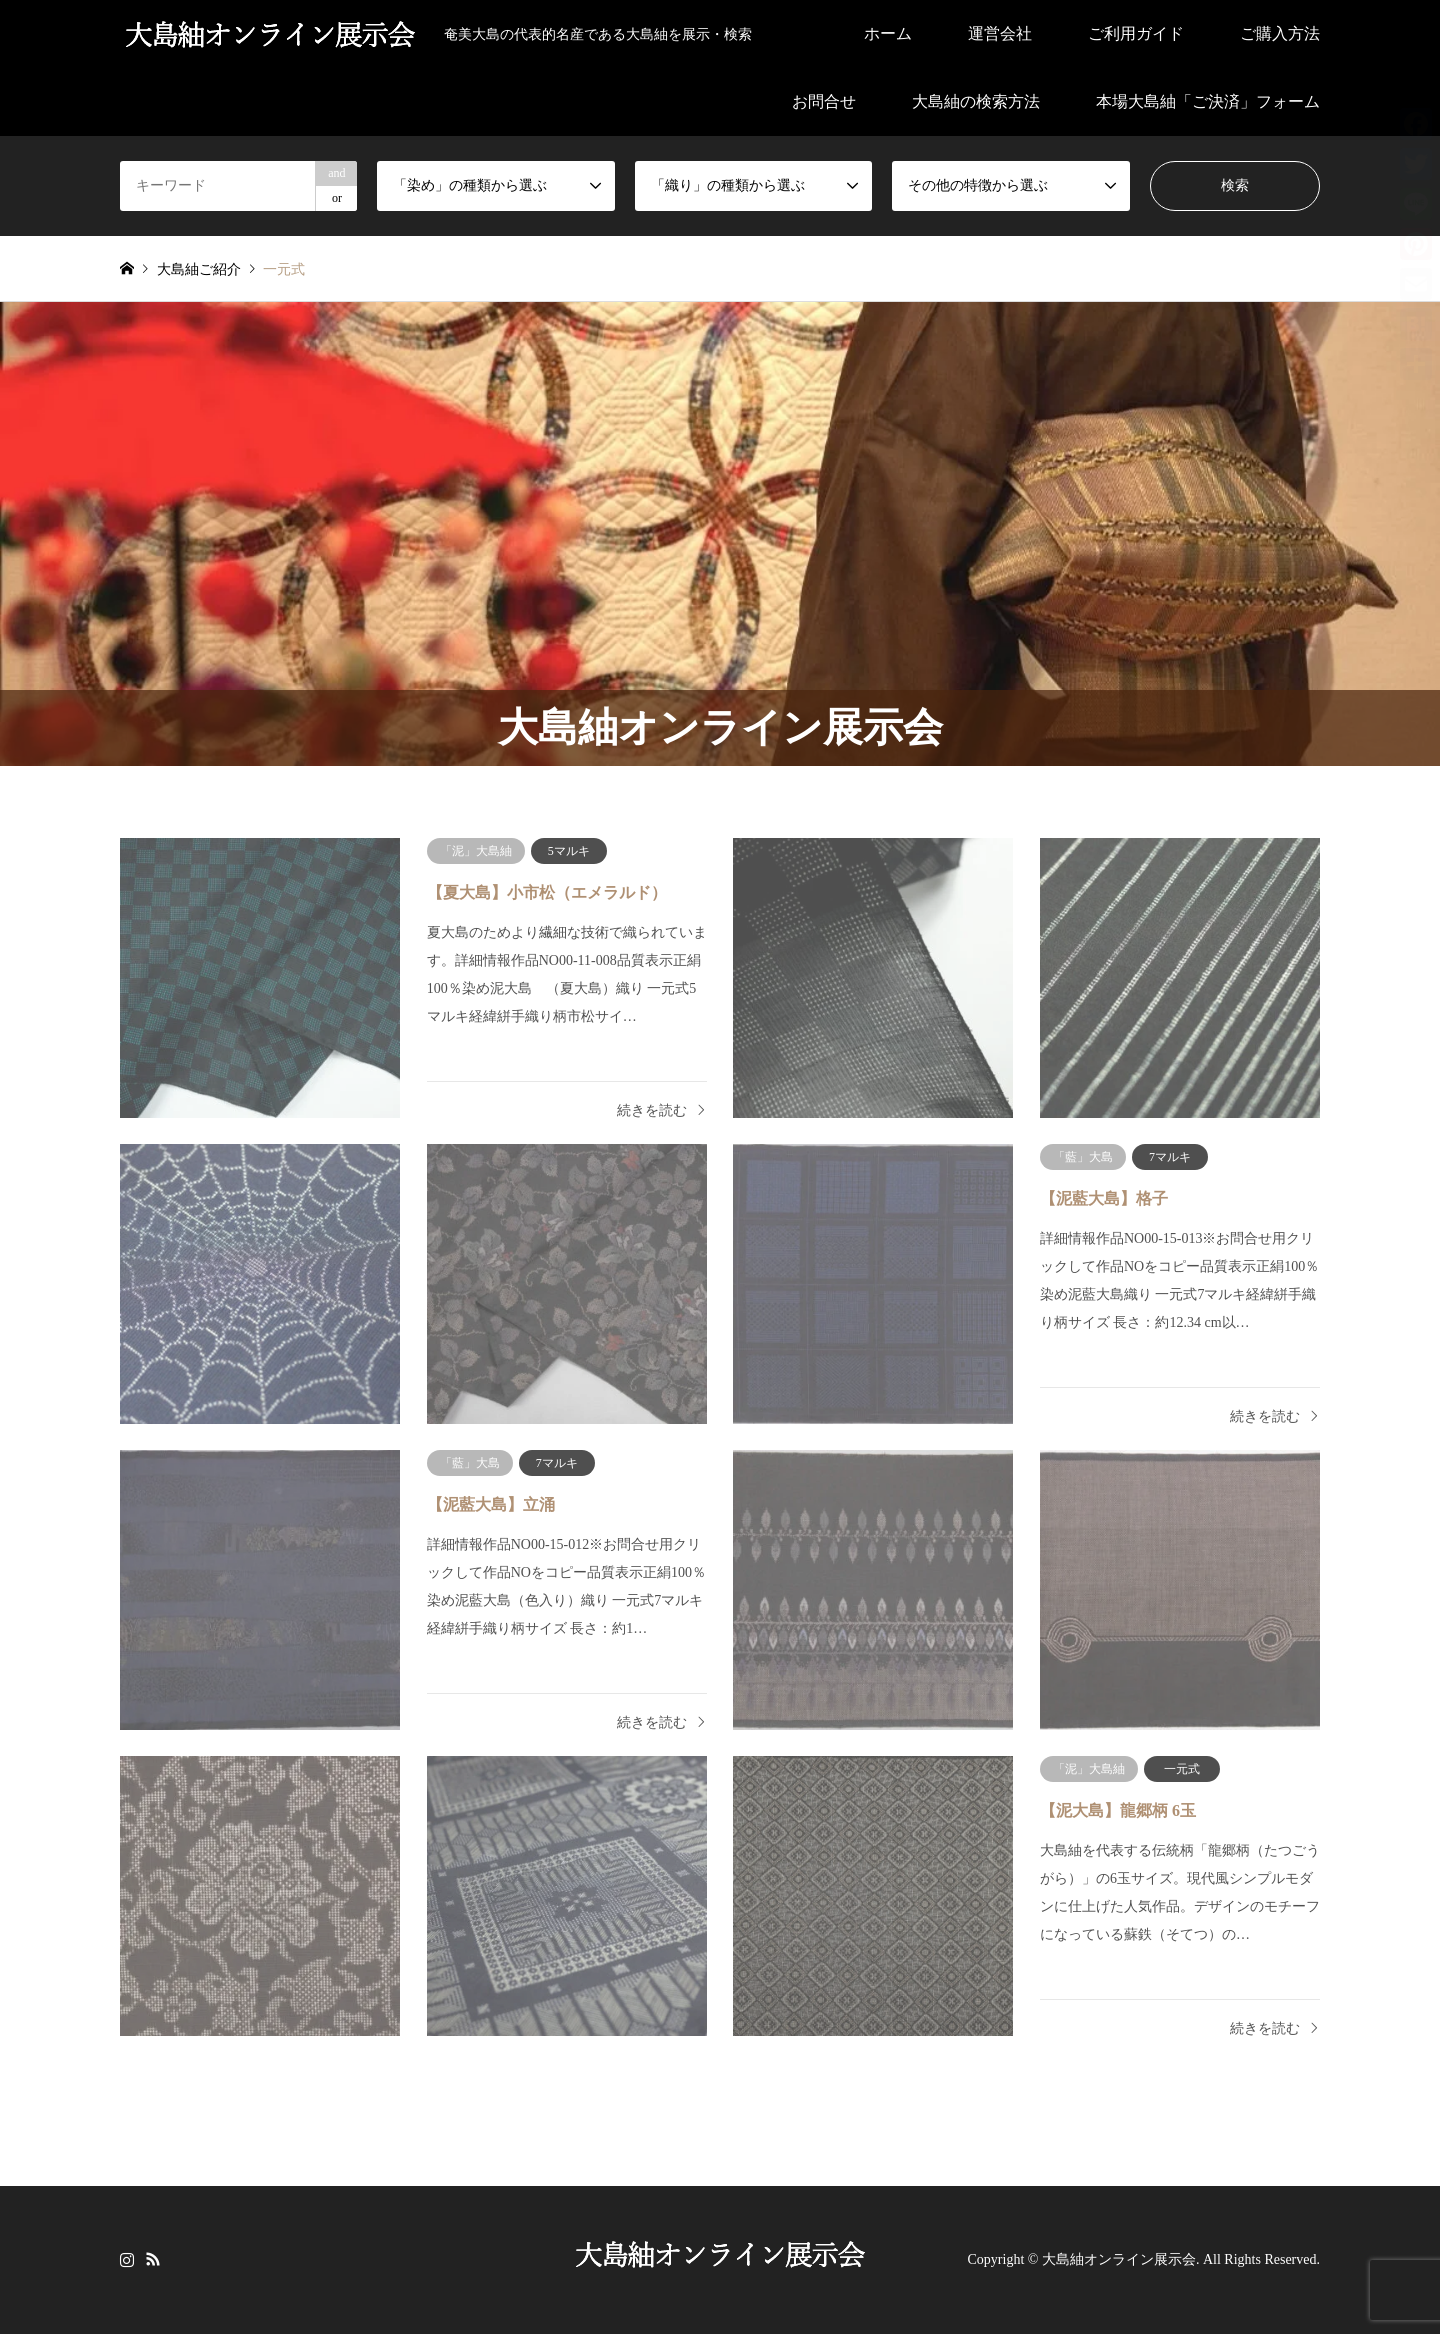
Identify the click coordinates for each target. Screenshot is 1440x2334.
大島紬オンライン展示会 (1119, 2259)
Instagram (127, 2258)
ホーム (888, 33)
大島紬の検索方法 (976, 101)
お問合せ (824, 101)
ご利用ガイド (1136, 33)
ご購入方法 (1280, 33)
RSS (153, 2258)
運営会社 (1000, 33)
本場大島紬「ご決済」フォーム (1208, 101)
